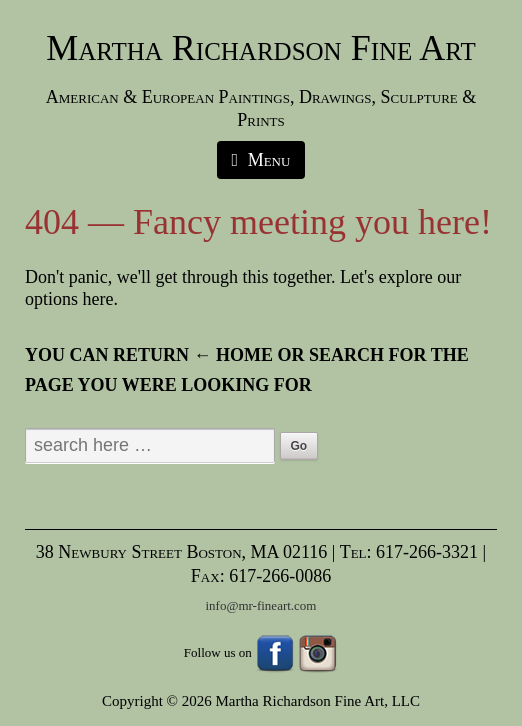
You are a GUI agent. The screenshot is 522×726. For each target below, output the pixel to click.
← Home (234, 355)
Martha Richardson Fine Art (261, 48)
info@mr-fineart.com (261, 605)
